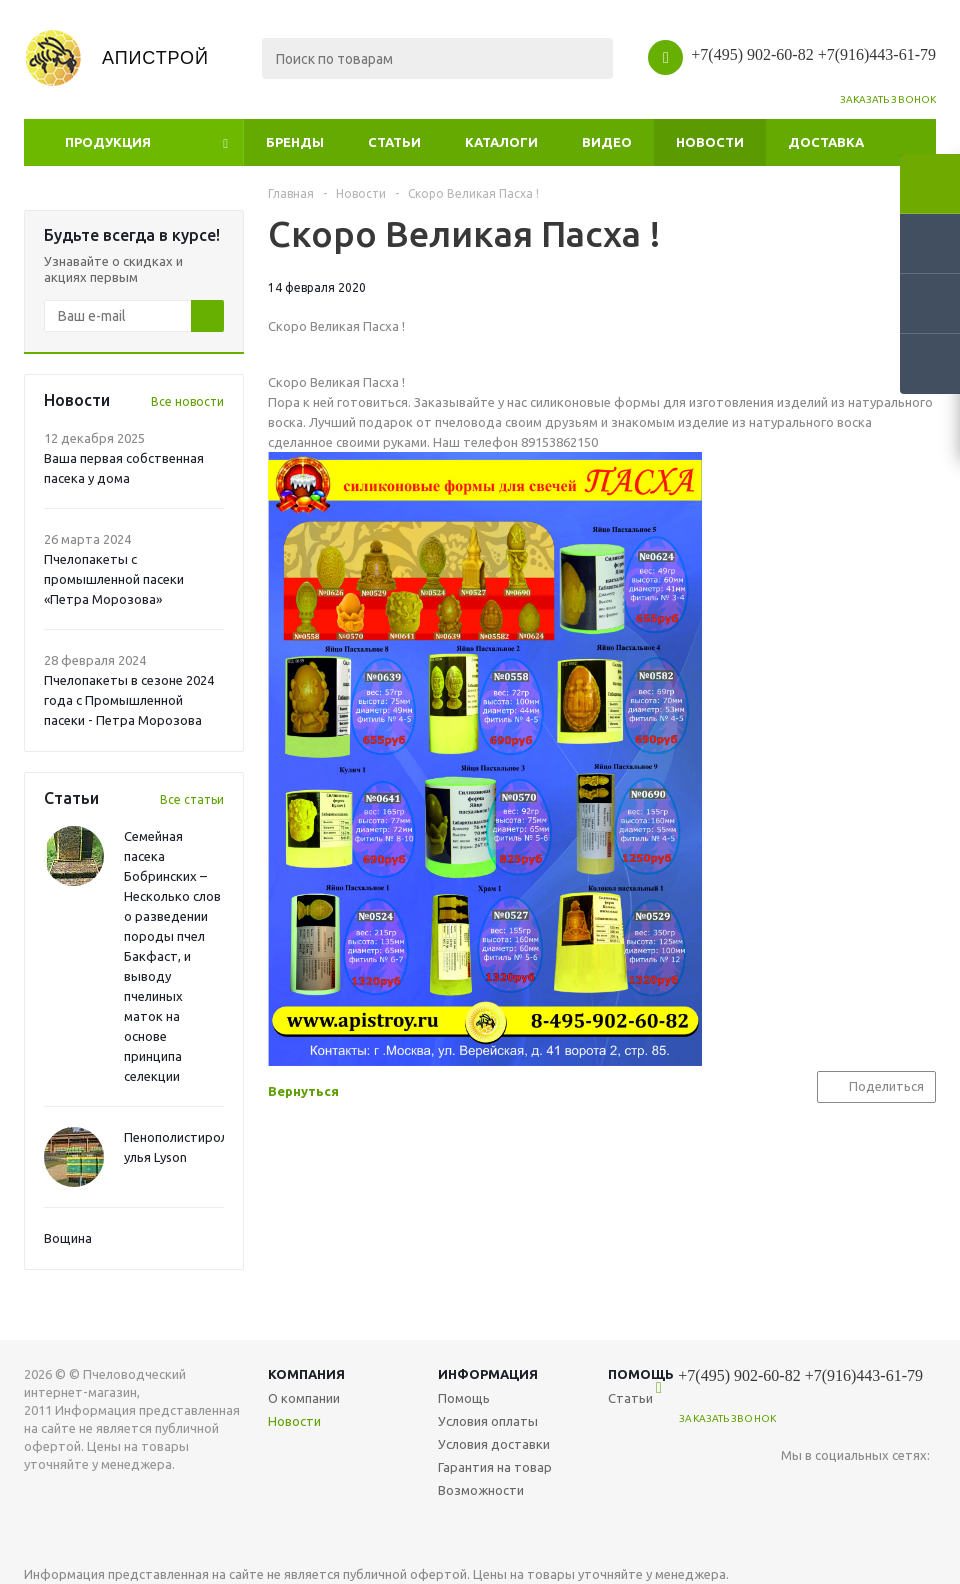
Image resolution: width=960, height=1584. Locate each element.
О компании (304, 1398)
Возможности (481, 1490)
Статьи (394, 142)
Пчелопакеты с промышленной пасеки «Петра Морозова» (114, 579)
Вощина (68, 1238)
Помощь (464, 1398)
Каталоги (501, 142)
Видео (607, 142)
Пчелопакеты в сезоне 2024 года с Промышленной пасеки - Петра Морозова (129, 700)
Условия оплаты (488, 1421)
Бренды (295, 142)
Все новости (187, 401)
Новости (710, 142)
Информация (488, 1374)
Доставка (826, 142)
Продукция (108, 142)
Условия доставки (494, 1444)
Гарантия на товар (495, 1467)
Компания (306, 1374)
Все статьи (192, 799)
